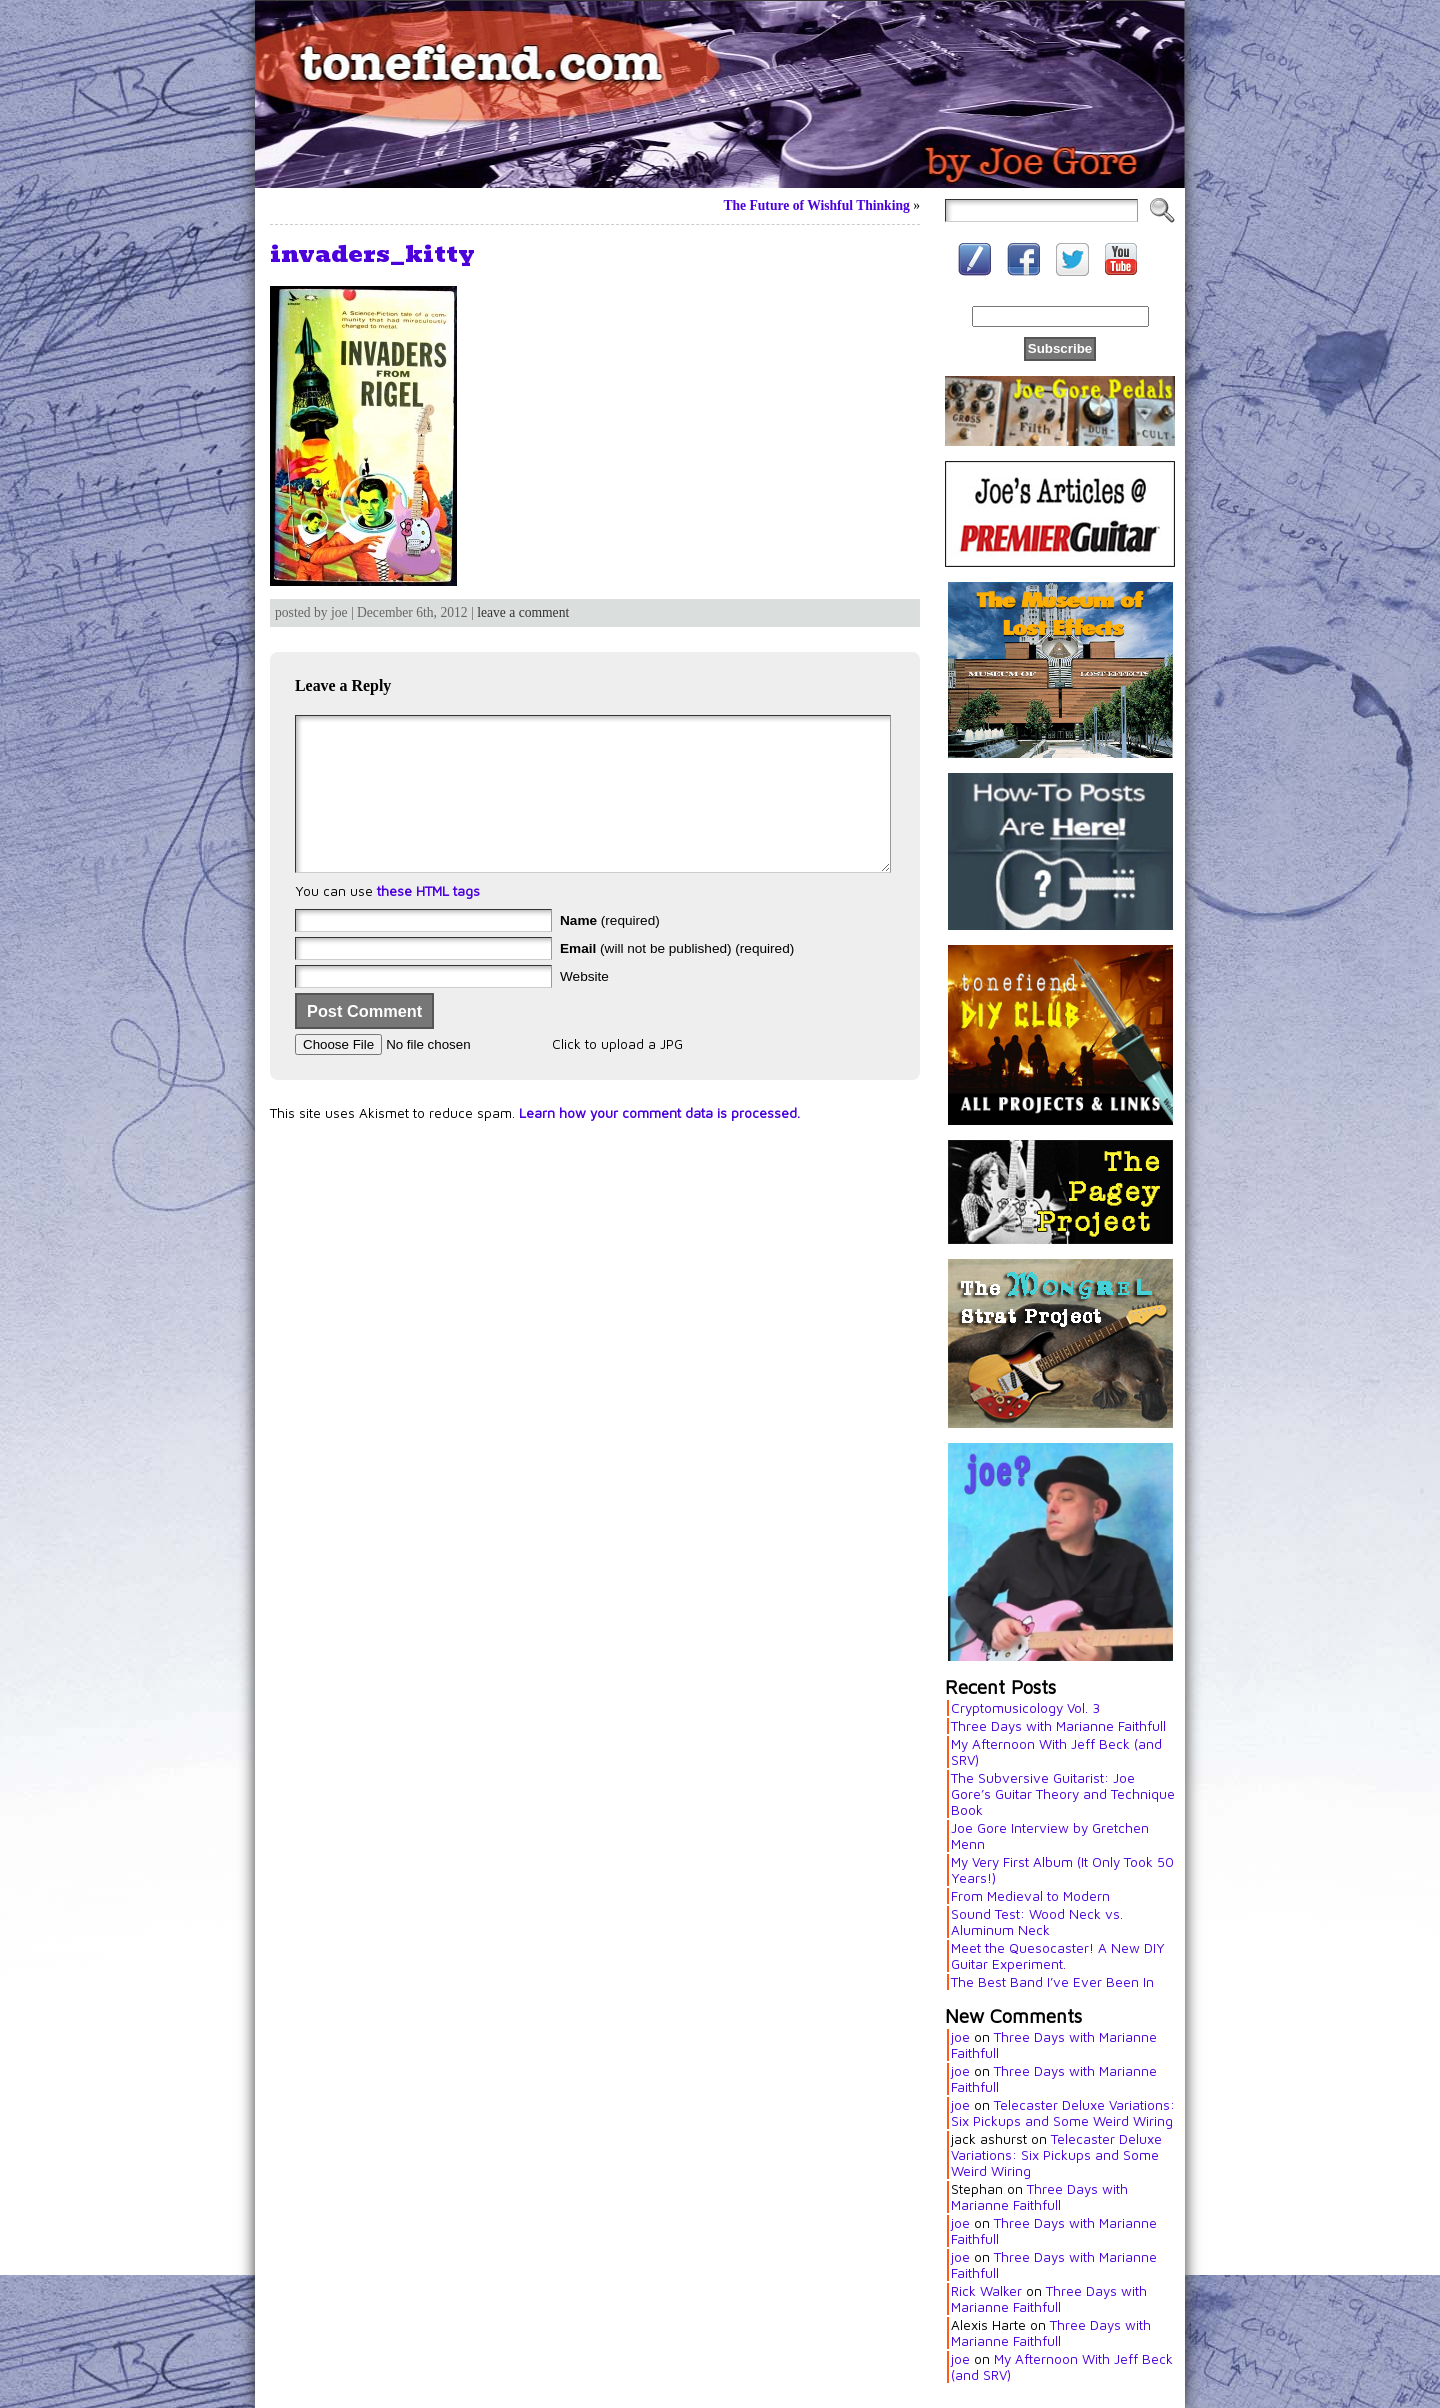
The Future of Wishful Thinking (816, 205)
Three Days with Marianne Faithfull (1058, 1726)
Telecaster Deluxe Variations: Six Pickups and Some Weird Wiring (1063, 2113)
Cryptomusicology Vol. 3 (1025, 1708)
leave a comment (523, 612)
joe (960, 2037)
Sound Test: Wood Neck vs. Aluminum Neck (1037, 1922)
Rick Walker (986, 2291)
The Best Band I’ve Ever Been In (1052, 1982)
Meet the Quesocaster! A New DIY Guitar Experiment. (1058, 1956)
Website (584, 1006)
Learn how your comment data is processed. (659, 1143)
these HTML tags (428, 921)
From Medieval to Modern (1030, 1896)
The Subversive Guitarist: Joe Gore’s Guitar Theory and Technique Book (1063, 1794)
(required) (610, 950)
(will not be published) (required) (677, 978)
